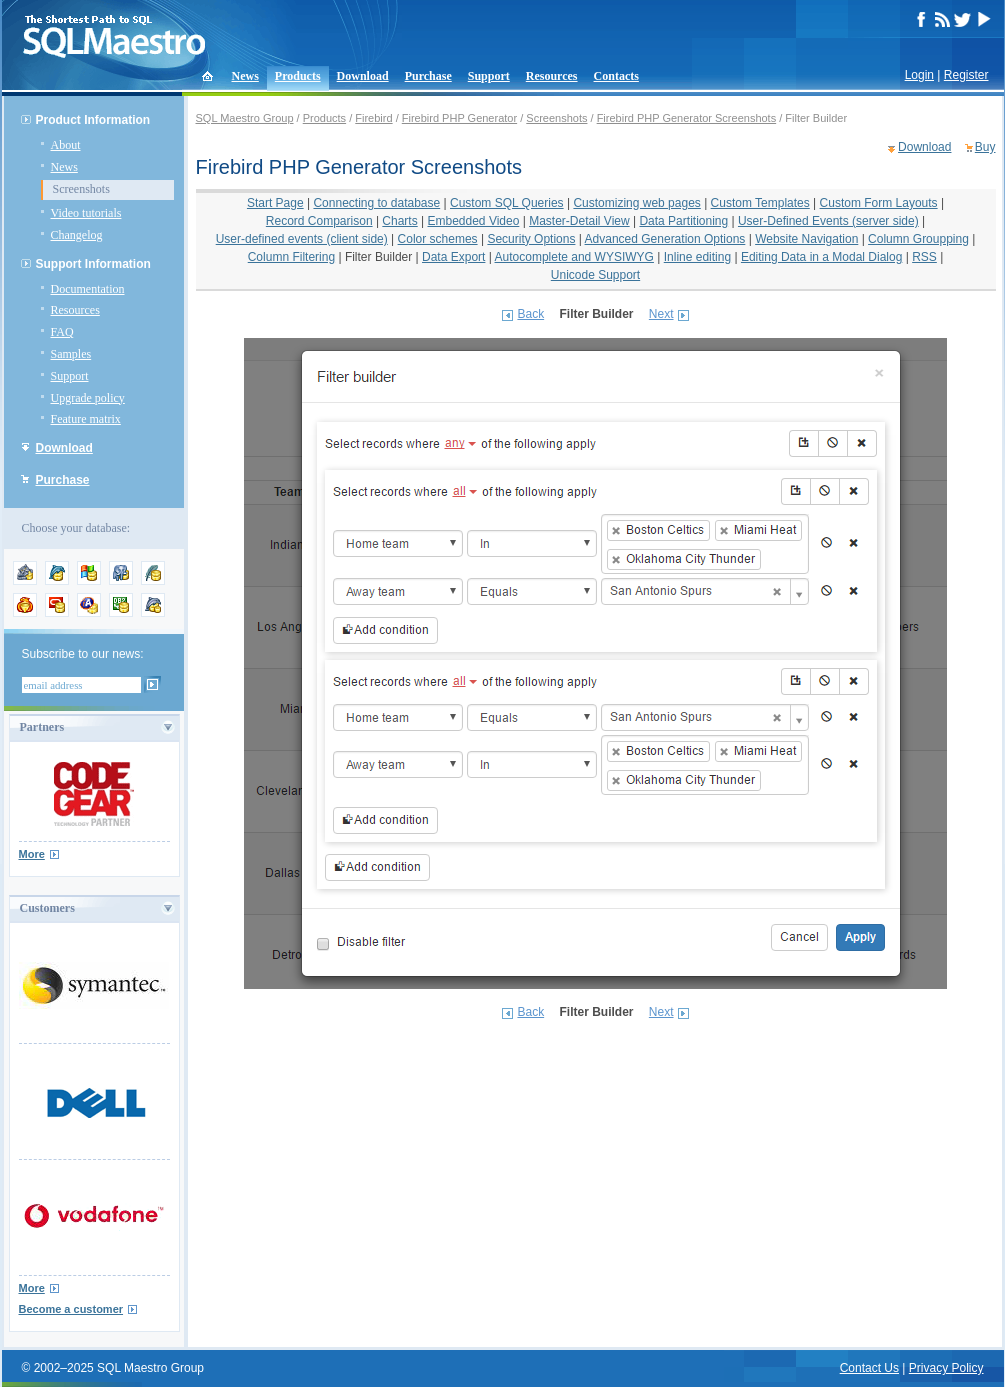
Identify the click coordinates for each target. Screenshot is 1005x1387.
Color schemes (438, 239)
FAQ (62, 332)
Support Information (93, 264)
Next (661, 314)
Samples (71, 354)
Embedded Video (474, 221)
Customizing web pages (636, 203)
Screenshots (81, 189)
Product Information (93, 120)
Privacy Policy (946, 1368)
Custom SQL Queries (507, 203)
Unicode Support (595, 275)
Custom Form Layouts (879, 203)
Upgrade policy (88, 398)
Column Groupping (918, 239)
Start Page (275, 203)
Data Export (453, 257)
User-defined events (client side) (302, 239)
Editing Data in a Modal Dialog (821, 257)
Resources (552, 76)
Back (530, 314)
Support (489, 76)
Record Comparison (319, 221)
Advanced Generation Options (665, 239)
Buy (985, 147)
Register (966, 75)
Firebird (373, 118)
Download (363, 76)
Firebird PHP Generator (459, 118)
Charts (399, 221)
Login (919, 75)
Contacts (616, 76)
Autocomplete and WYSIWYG (574, 257)
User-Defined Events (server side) (828, 221)
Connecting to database (376, 203)
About (66, 145)
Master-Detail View (579, 221)
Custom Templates (760, 203)
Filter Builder (378, 257)
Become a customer (71, 1309)
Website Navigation (806, 239)
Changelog (77, 235)
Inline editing (697, 257)
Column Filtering (291, 257)
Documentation (88, 289)
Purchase (428, 76)
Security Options (531, 239)
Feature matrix (86, 419)
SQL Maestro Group (245, 118)
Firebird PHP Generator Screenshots (687, 118)
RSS (924, 257)
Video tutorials (86, 213)
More (32, 854)
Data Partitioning (683, 221)
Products (298, 76)
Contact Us (869, 1368)
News (245, 76)
